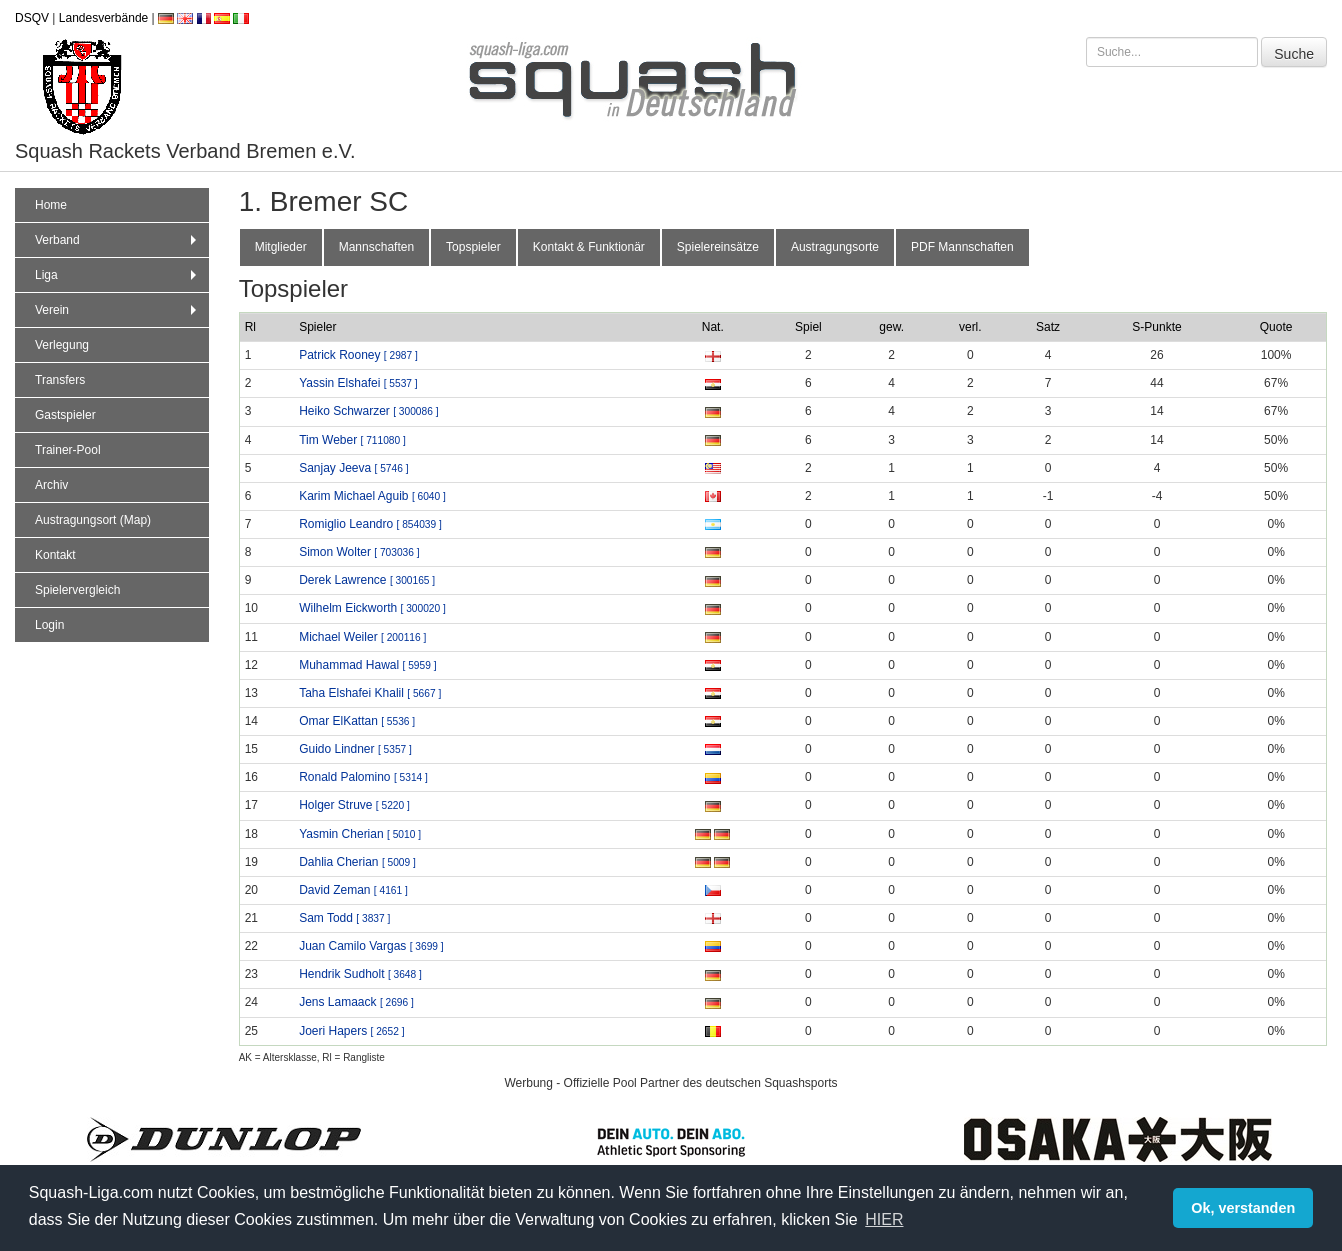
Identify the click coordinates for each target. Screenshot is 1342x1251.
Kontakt (55, 555)
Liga (118, 275)
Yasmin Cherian (360, 834)
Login (49, 625)
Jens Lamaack (356, 1002)
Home (51, 205)
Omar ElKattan (357, 721)
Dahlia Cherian (357, 862)
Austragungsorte (835, 247)
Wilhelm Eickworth (372, 608)
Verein (118, 310)
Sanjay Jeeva (353, 468)
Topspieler (473, 247)
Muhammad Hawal (367, 665)
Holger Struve (354, 805)
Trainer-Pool (68, 450)
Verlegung (62, 345)
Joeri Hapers (351, 1031)
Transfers (60, 380)
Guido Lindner (355, 749)
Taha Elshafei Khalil (370, 693)
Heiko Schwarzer (368, 411)
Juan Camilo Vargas (371, 946)
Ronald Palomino (363, 777)
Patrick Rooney (358, 355)
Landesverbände (103, 18)
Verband (118, 240)
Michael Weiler (362, 637)
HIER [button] (884, 1219)
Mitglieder (281, 247)
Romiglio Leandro (370, 524)
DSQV (32, 18)
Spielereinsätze (718, 247)
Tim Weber (352, 440)
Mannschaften (376, 247)
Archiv (51, 485)
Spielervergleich (77, 590)
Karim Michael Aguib (372, 496)
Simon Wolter (359, 552)
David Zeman (353, 890)
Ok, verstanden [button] (1243, 1208)
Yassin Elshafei (358, 383)
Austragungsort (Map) (93, 520)
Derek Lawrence (367, 580)
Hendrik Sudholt (360, 974)
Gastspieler (65, 415)
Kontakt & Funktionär (589, 247)
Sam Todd (344, 918)
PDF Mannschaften (962, 247)
